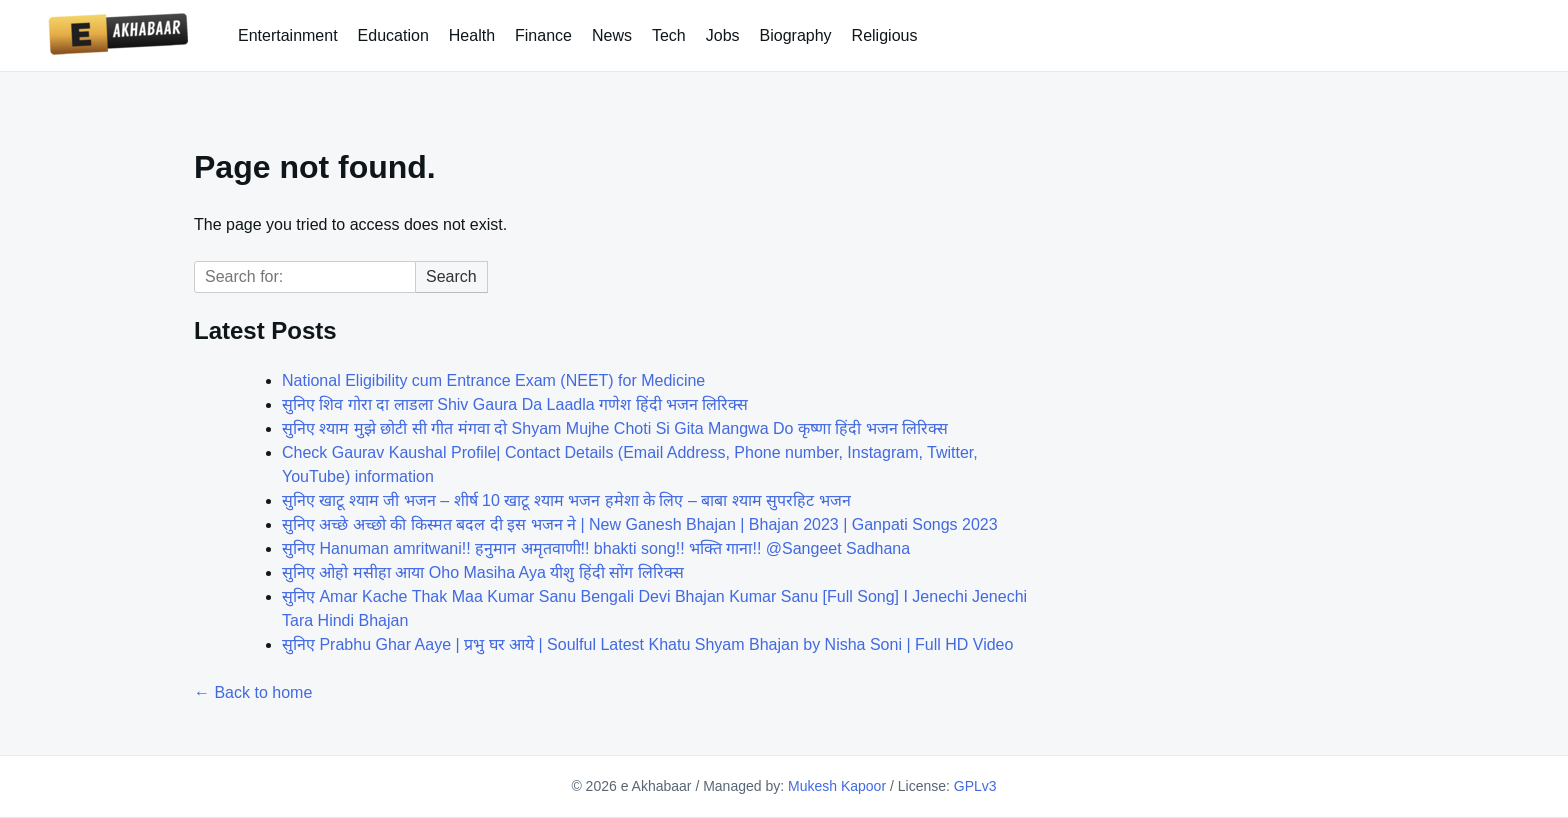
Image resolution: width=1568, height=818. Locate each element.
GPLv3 (975, 786)
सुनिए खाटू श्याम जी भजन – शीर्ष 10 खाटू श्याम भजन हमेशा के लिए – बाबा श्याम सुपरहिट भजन (566, 500)
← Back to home (253, 692)
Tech (669, 35)
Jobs (723, 35)
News (612, 35)
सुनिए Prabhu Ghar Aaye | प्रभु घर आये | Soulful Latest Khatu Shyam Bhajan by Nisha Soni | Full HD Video (647, 644)
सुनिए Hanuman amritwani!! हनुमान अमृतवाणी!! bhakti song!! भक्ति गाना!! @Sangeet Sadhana (596, 548)
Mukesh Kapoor (837, 786)
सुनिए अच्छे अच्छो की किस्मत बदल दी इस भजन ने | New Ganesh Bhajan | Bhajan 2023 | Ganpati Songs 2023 (640, 524)
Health (472, 35)
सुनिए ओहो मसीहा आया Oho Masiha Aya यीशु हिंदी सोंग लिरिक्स (483, 572)
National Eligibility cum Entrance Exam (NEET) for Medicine (493, 380)
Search (451, 276)
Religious (885, 35)
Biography (796, 35)
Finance (543, 35)
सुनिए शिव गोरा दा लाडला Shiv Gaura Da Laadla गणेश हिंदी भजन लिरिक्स (515, 404)
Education (393, 35)
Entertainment (288, 35)
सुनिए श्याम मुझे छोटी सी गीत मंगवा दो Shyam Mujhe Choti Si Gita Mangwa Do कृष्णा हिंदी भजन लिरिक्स (615, 428)
